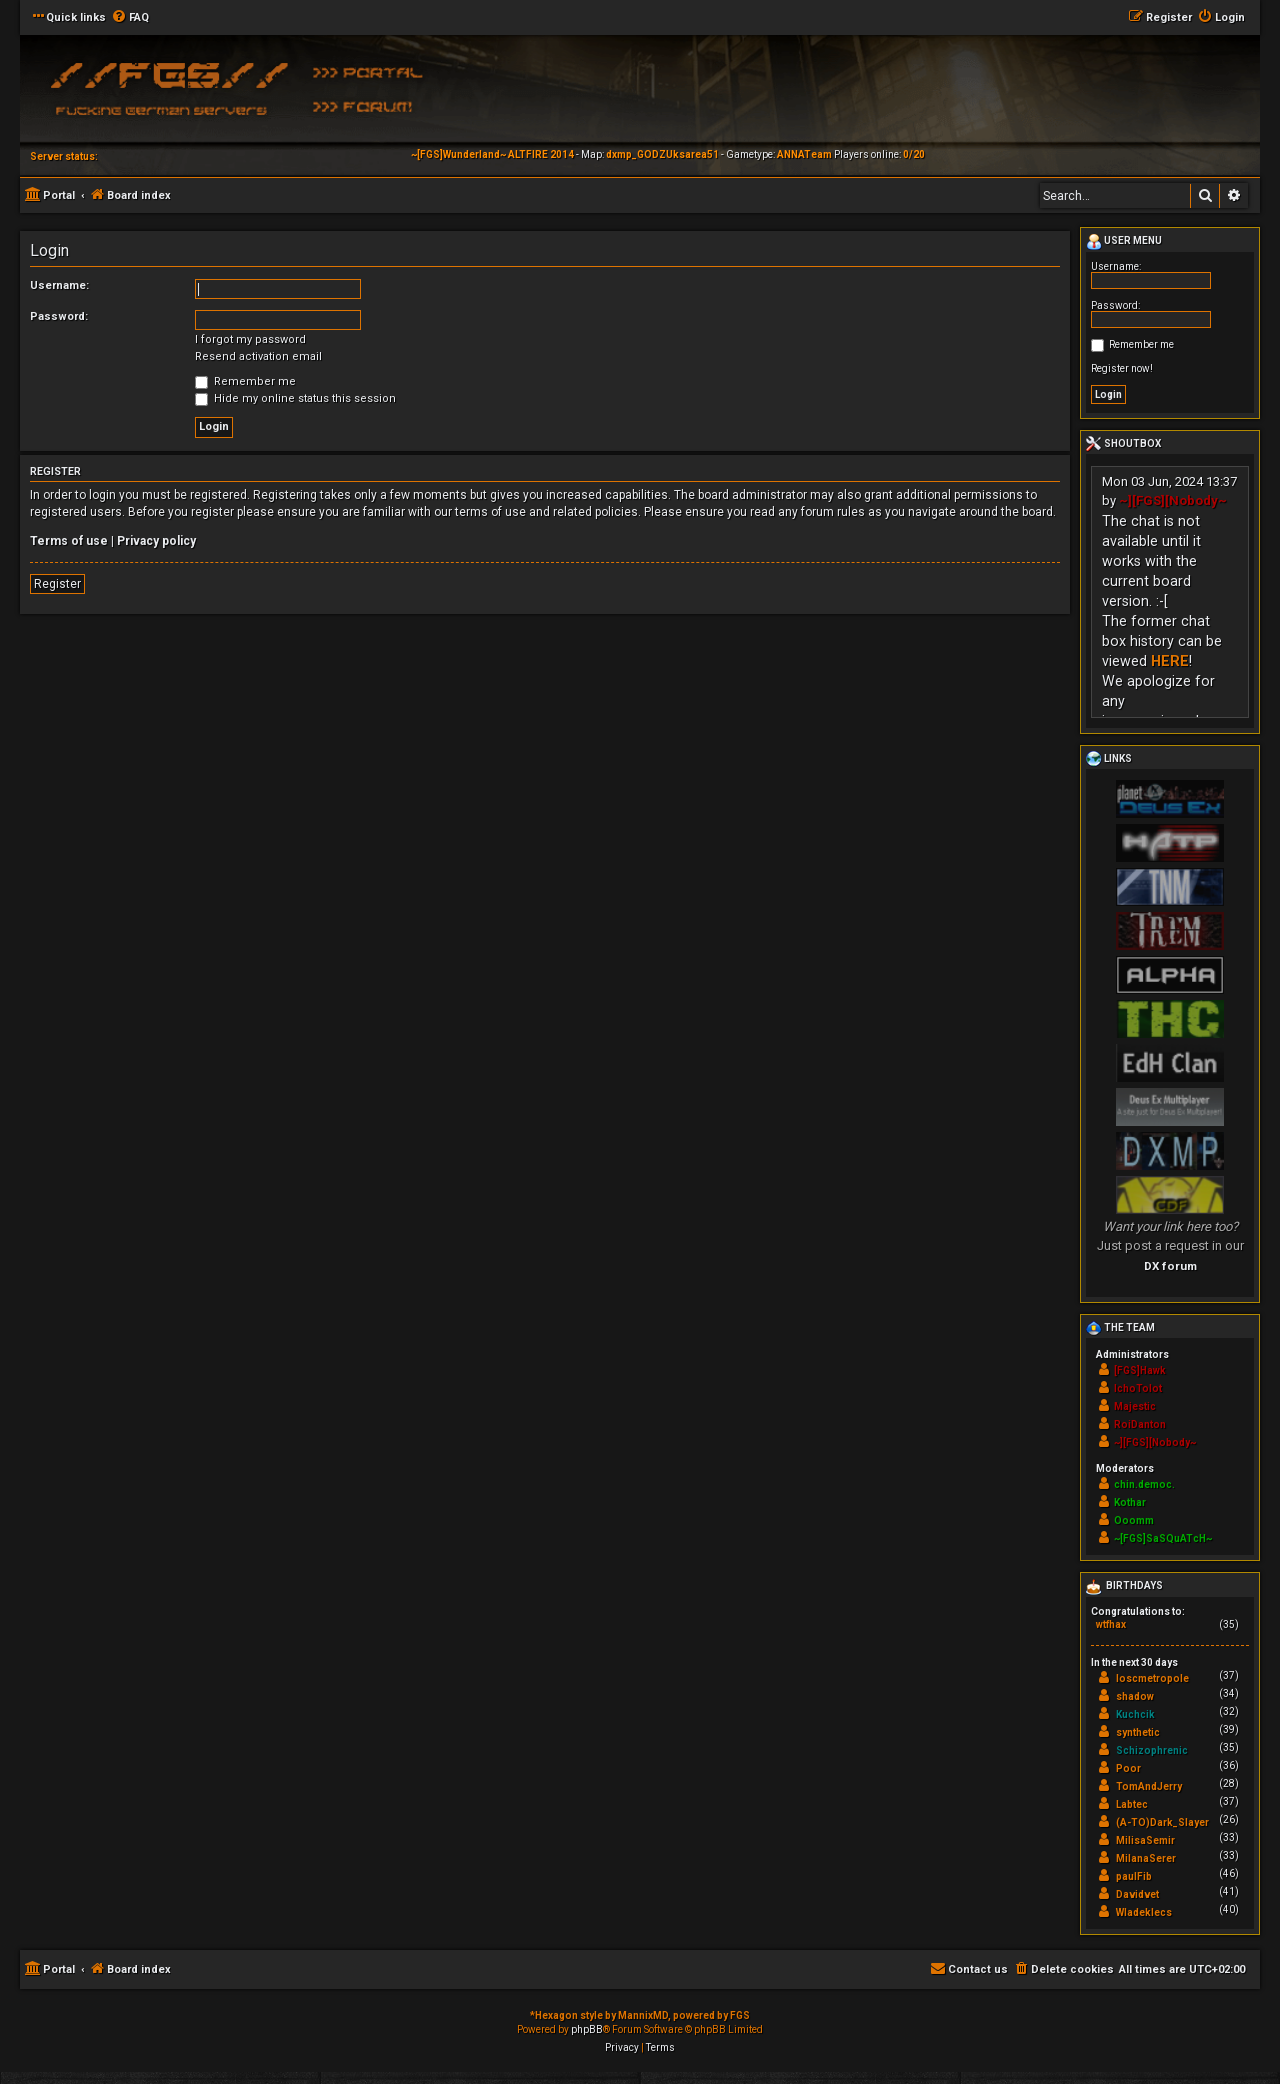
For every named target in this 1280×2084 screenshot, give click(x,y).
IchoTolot (1138, 1388)
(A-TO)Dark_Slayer (1162, 1822)
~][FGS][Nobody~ (1173, 500)
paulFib (1134, 1876)
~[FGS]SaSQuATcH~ (1163, 1538)
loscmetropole (1152, 1678)
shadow (1135, 1696)
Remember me (245, 381)
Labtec (1132, 1804)
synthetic (1138, 1732)
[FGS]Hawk (1140, 1370)
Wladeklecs (1144, 1912)
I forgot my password (250, 339)
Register (57, 584)
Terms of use (69, 541)
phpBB (587, 2029)
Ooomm (1134, 1520)
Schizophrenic (1152, 1750)
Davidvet (1137, 1894)
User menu (1124, 242)
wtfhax (1111, 1624)
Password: (59, 316)
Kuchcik (1135, 1714)
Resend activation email (258, 356)
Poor (1128, 1768)
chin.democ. (1144, 1484)
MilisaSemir (1145, 1840)
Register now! (1122, 368)
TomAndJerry (1149, 1786)
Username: (59, 285)
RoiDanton (1140, 1424)
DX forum (1170, 1266)
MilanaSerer (1146, 1858)
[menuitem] (130, 18)
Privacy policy (156, 541)
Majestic (1135, 1406)
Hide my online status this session (295, 398)
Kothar (1130, 1502)
